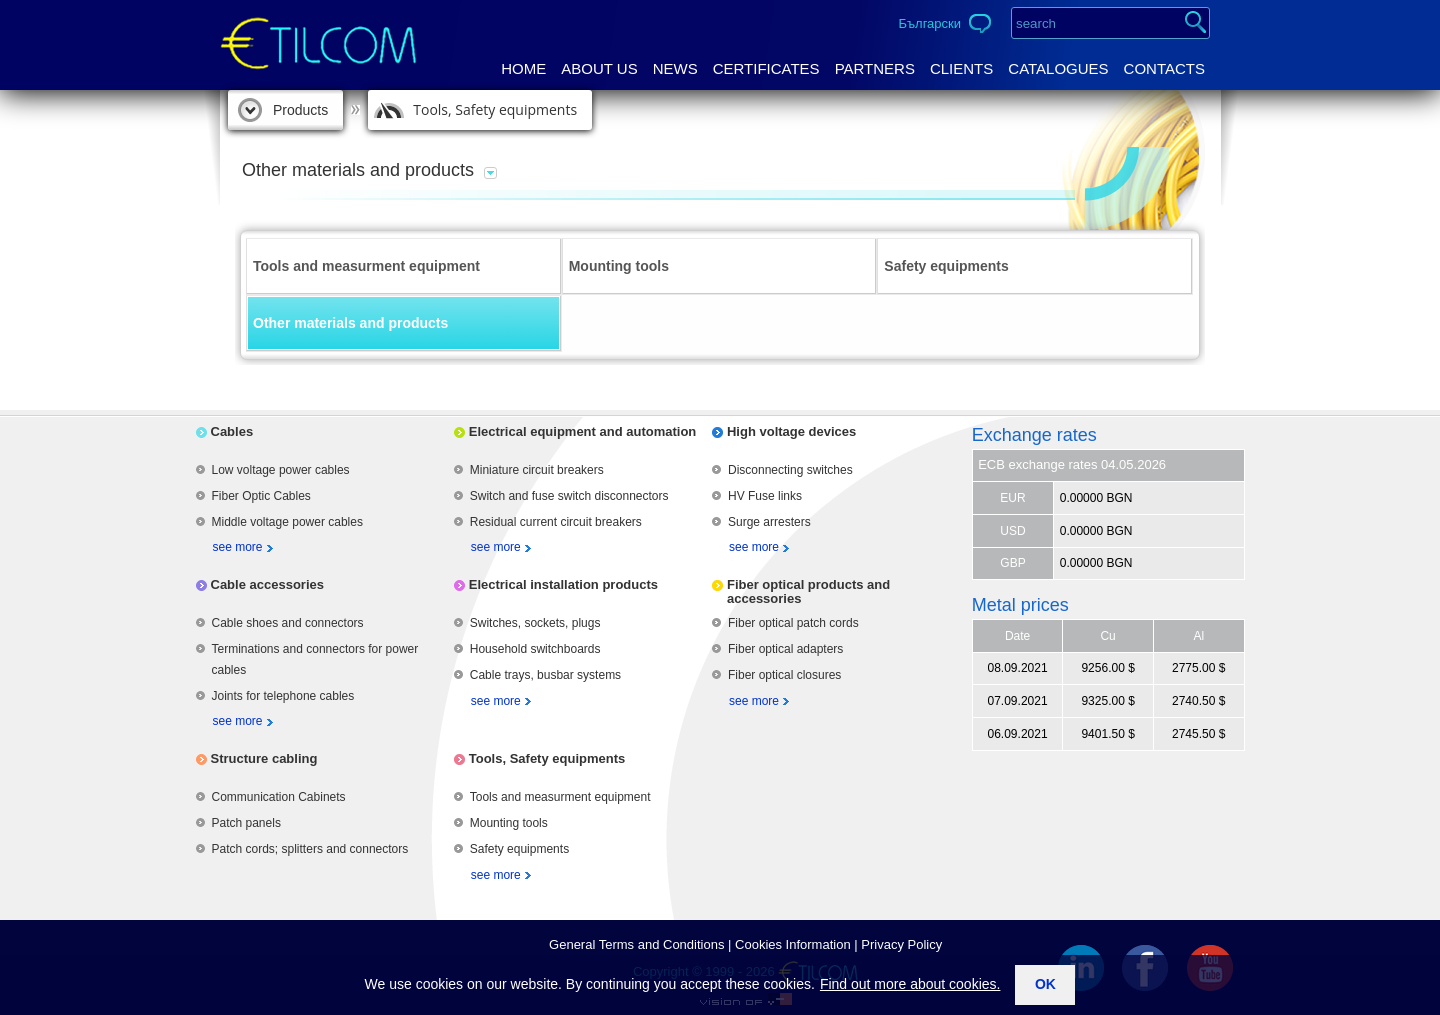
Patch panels (246, 823)
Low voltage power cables (281, 470)
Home (523, 68)
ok (1045, 984)
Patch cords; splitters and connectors (310, 849)
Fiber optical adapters (785, 649)
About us (599, 68)
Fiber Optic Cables (261, 496)
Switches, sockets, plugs (535, 623)
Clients (961, 68)
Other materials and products (350, 323)
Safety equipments (946, 266)
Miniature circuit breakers (537, 470)
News (675, 68)
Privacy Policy (901, 944)
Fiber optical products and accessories (808, 591)
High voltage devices (791, 431)
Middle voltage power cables (287, 522)
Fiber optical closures (784, 675)
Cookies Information (793, 944)
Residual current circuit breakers (556, 522)
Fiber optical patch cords (793, 623)
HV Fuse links (765, 496)
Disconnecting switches (790, 470)
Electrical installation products (563, 584)
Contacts (1164, 68)
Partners (875, 68)
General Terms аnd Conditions (636, 944)
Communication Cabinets (279, 797)
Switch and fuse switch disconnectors (569, 496)
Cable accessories (267, 584)
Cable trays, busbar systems (545, 675)
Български (929, 23)
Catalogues (1058, 68)
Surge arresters (769, 522)
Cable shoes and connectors (288, 623)
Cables (232, 431)
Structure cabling (264, 758)
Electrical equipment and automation (583, 431)
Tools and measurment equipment (366, 266)
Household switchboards (535, 649)
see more (238, 547)
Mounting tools (619, 266)
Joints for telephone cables (283, 696)
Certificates (766, 68)
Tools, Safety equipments (495, 109)
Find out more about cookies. (910, 984)
